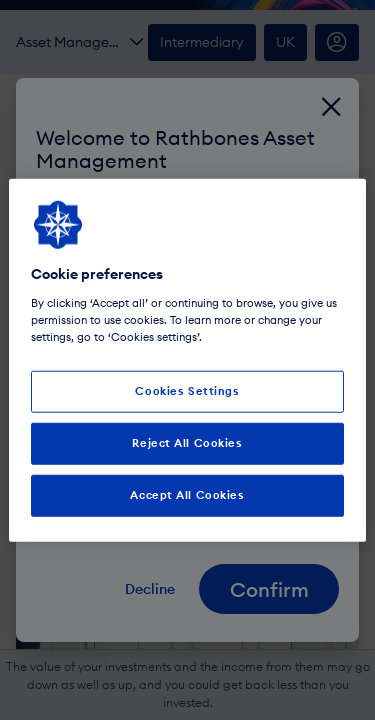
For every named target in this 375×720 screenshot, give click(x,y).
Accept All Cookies (187, 494)
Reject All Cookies (187, 442)
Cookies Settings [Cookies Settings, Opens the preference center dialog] (187, 391)
